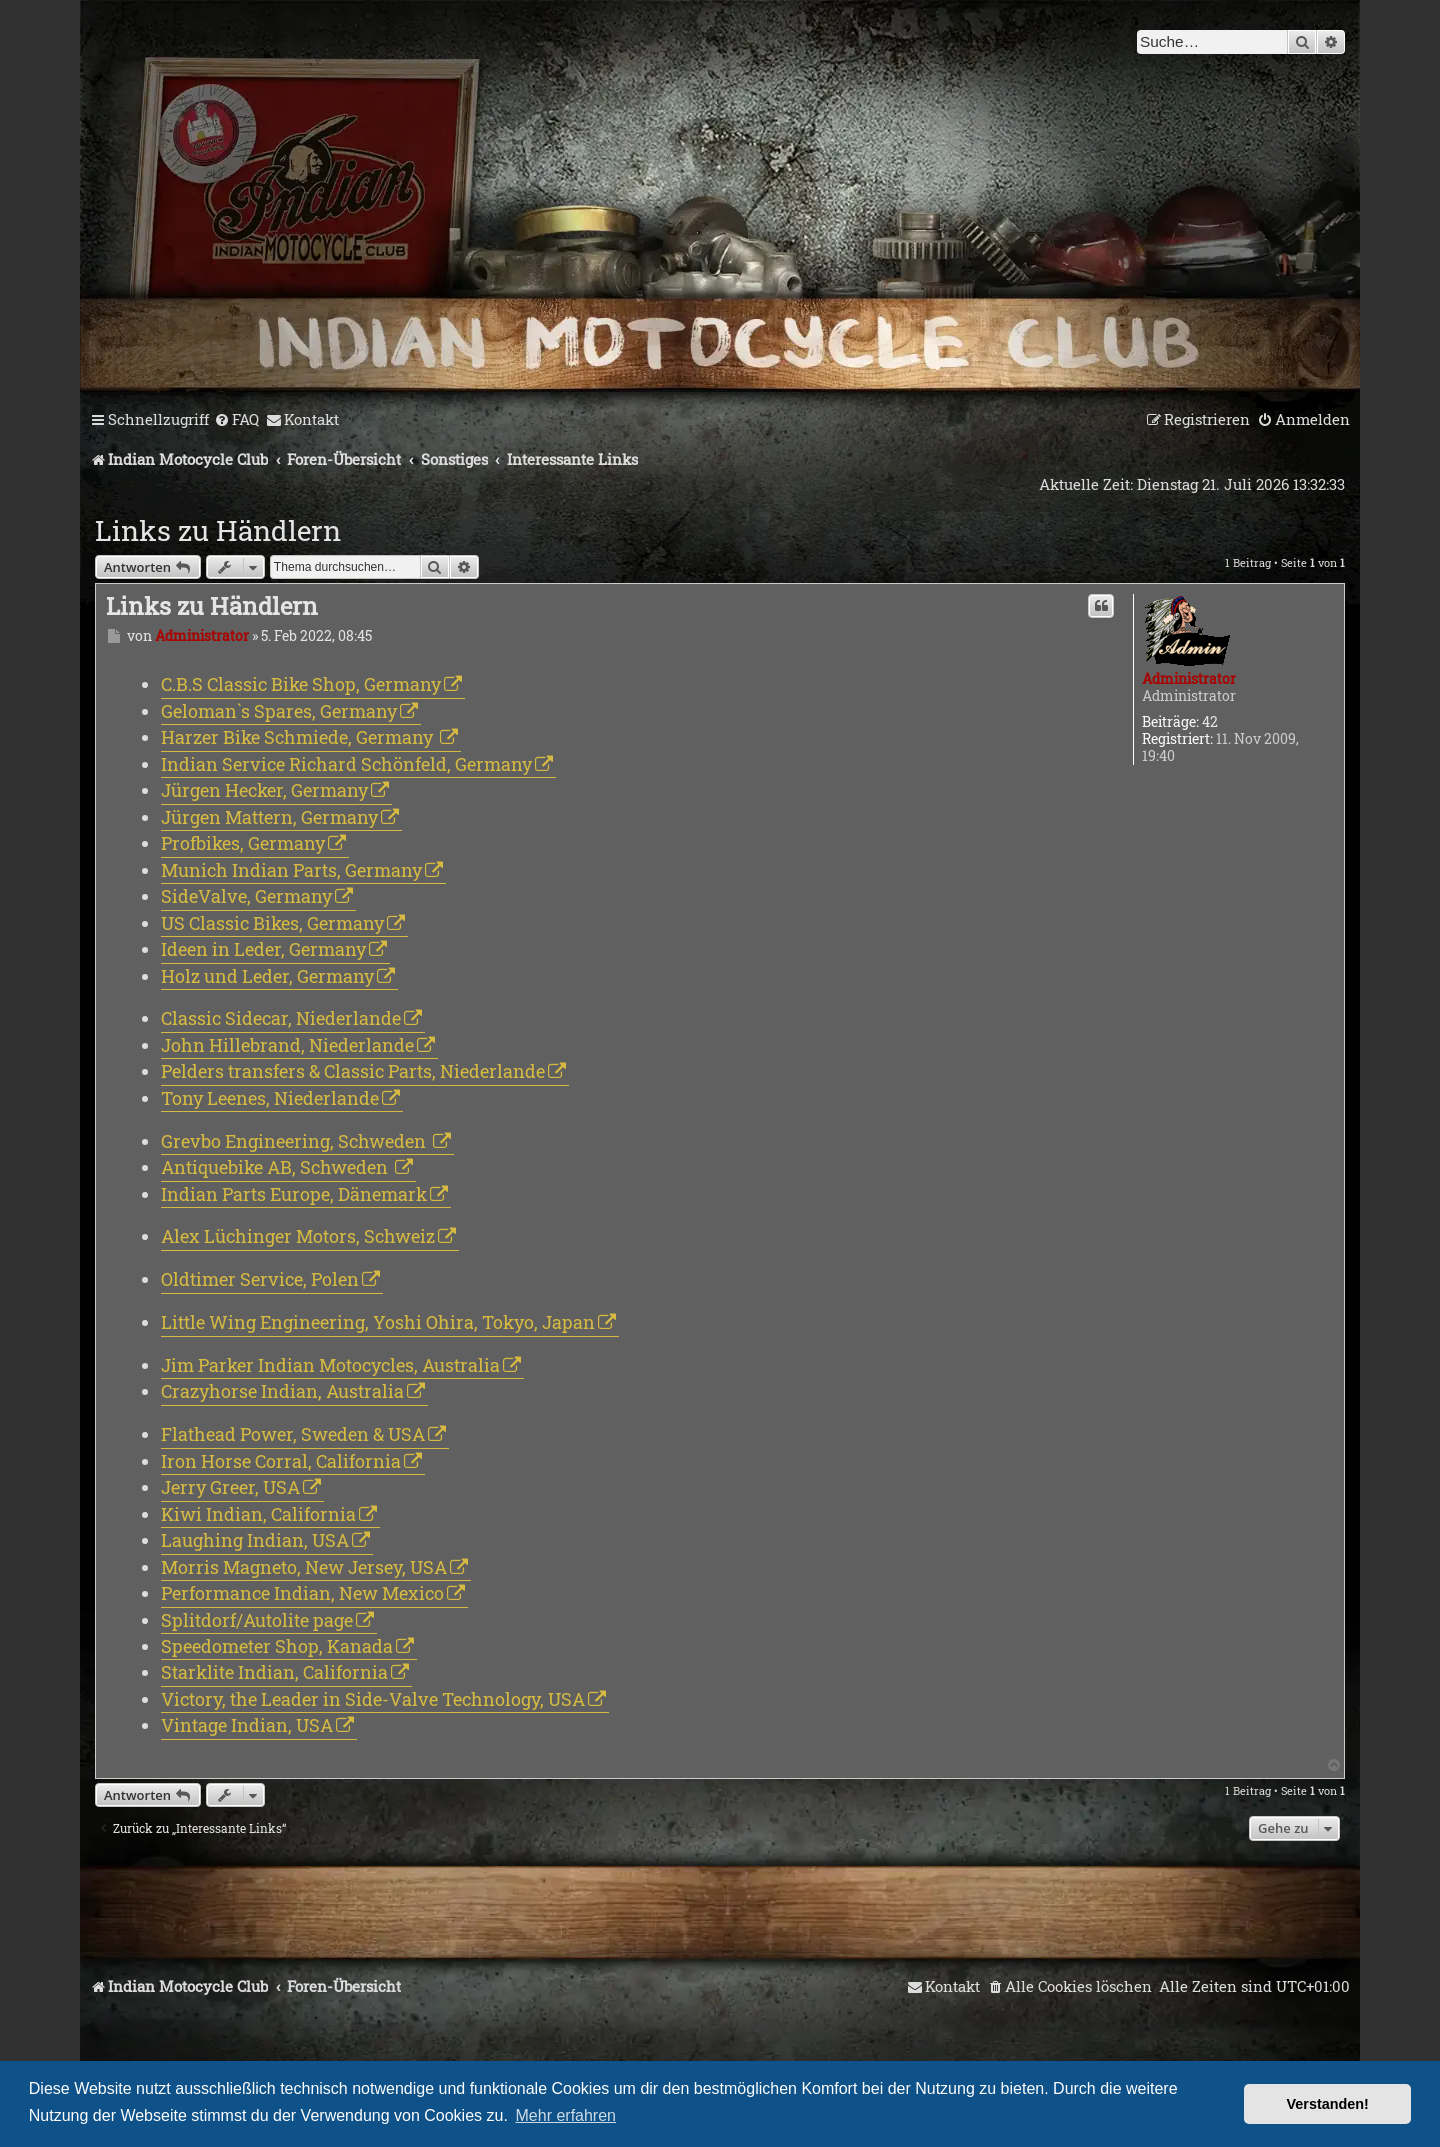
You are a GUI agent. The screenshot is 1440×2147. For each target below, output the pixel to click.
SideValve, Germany (246, 896)
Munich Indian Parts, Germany (291, 870)
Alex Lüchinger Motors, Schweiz (298, 1236)
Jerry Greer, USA (230, 1487)
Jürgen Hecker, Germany (264, 790)
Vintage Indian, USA (247, 1725)
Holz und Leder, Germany (267, 976)
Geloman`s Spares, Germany (279, 711)
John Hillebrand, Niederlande (287, 1045)
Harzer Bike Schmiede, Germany (299, 737)
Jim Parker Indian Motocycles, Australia (330, 1365)
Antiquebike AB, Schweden (276, 1167)
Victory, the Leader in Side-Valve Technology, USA (373, 1699)
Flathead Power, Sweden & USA (293, 1434)
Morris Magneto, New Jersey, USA (304, 1567)
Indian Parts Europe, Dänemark (294, 1194)
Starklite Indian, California (274, 1672)
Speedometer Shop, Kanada (277, 1646)
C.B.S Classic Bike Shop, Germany (301, 684)
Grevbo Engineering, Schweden (295, 1141)
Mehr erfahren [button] (566, 2115)
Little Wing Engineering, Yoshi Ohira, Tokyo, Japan (378, 1322)
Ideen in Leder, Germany (263, 949)
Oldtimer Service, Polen (260, 1279)
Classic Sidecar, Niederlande (281, 1018)
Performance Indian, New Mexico (302, 1593)
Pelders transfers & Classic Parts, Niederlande (353, 1071)
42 (1210, 722)
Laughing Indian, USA (255, 1540)
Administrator (1189, 678)
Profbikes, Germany (243, 843)
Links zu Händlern (218, 530)
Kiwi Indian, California (258, 1514)
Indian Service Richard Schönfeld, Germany (346, 764)
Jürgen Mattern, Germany (269, 817)
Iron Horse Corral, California (281, 1461)
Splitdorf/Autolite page (257, 1620)
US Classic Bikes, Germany (272, 923)
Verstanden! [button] (1328, 2104)
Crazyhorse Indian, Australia (282, 1391)
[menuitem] (236, 420)
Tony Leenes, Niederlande (270, 1098)
